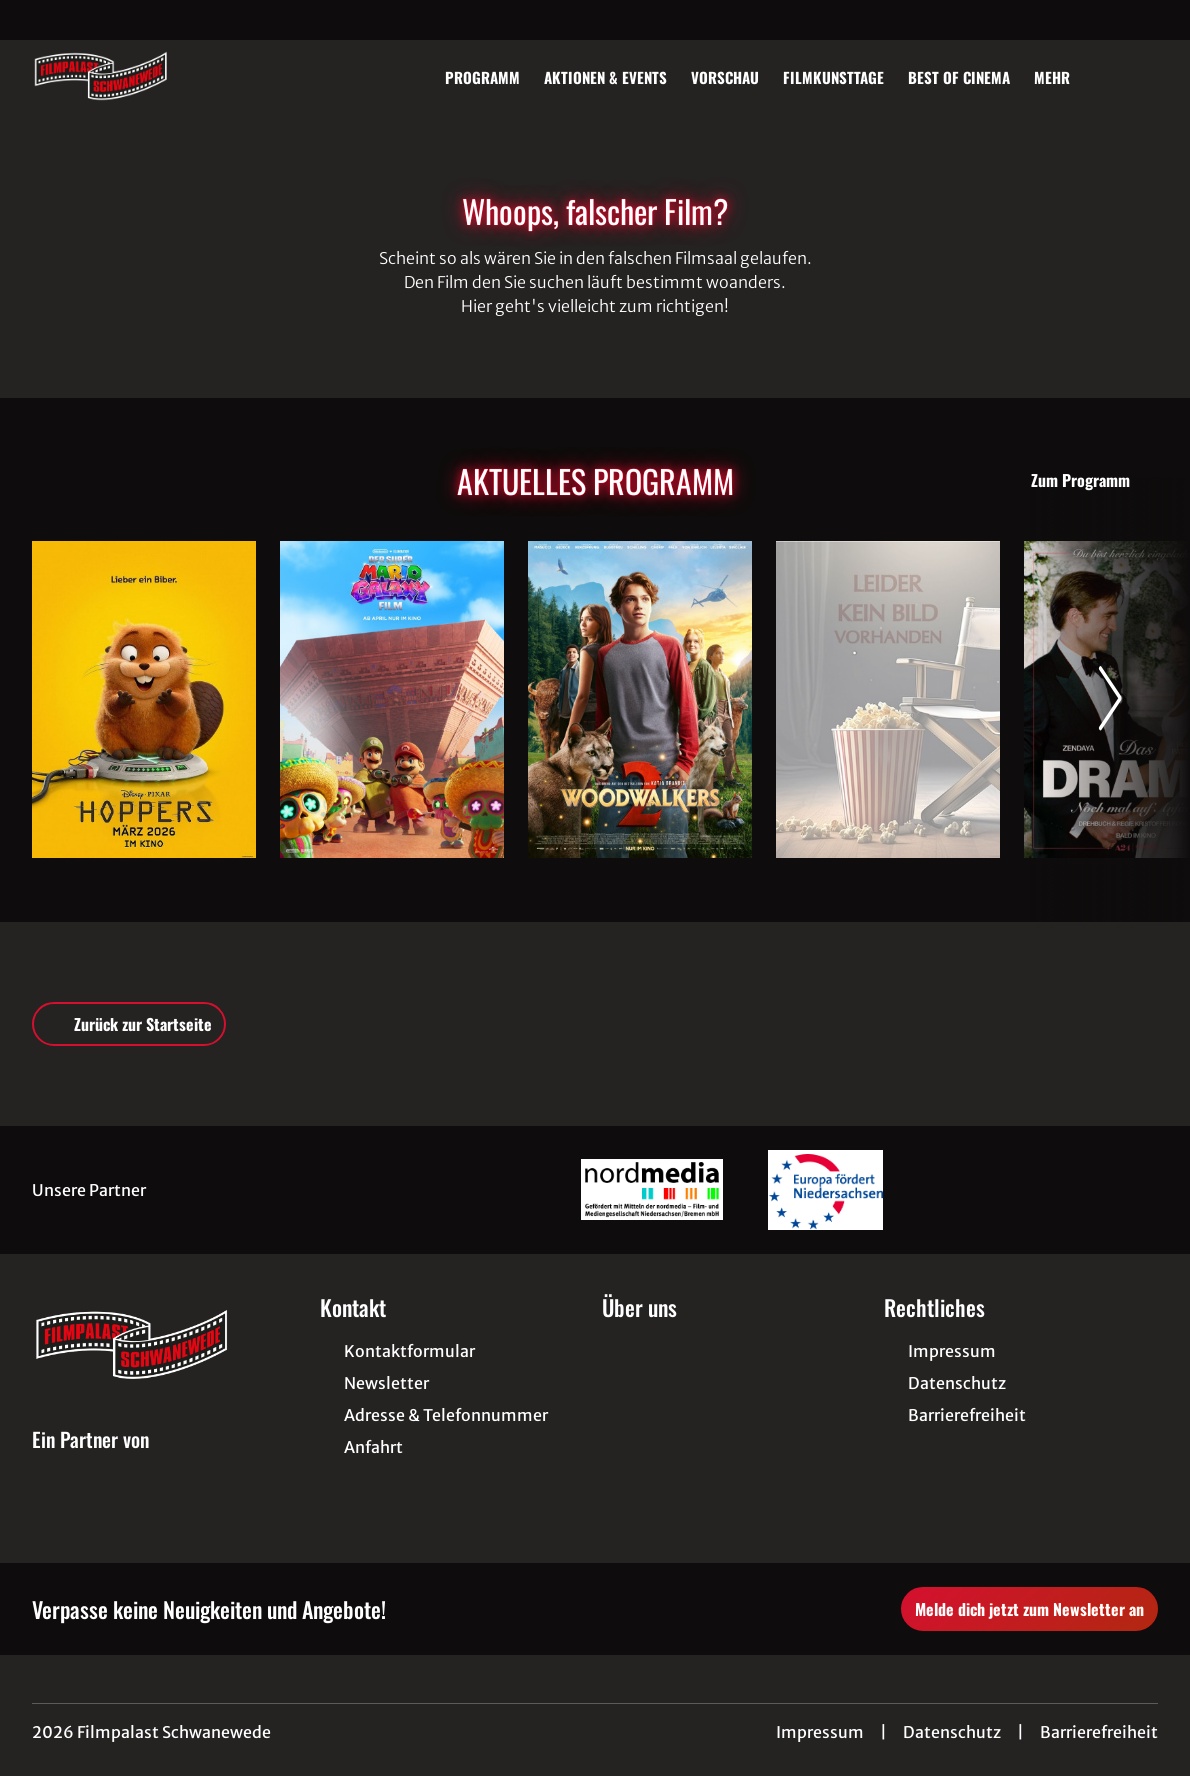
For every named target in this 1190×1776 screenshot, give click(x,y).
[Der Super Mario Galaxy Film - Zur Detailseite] (392, 699)
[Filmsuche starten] (1138, 76)
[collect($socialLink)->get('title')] (36, 20)
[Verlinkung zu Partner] (652, 1190)
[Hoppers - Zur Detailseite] (144, 699)
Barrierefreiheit (1099, 1732)
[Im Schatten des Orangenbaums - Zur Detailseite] (888, 699)
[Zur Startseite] (172, 76)
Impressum (820, 1732)
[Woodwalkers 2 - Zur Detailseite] (640, 699)
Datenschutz (952, 1732)
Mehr (1064, 77)
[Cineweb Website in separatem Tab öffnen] (90, 1462)
